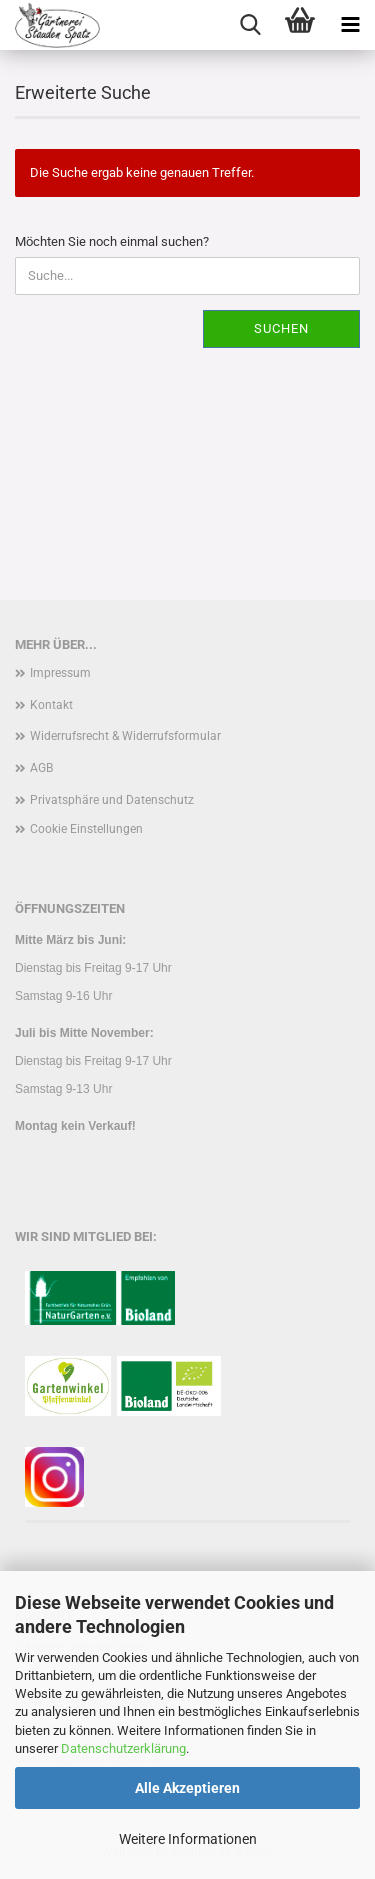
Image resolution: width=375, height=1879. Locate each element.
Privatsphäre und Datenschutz (112, 800)
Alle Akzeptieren (187, 1788)
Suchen (281, 328)
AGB (41, 768)
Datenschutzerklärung (123, 1748)
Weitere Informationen (188, 1839)
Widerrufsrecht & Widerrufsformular (125, 736)
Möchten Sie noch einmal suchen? (112, 241)
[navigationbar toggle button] (350, 25)
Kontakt (51, 705)
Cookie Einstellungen (86, 829)
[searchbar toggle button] (250, 25)
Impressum (60, 673)
